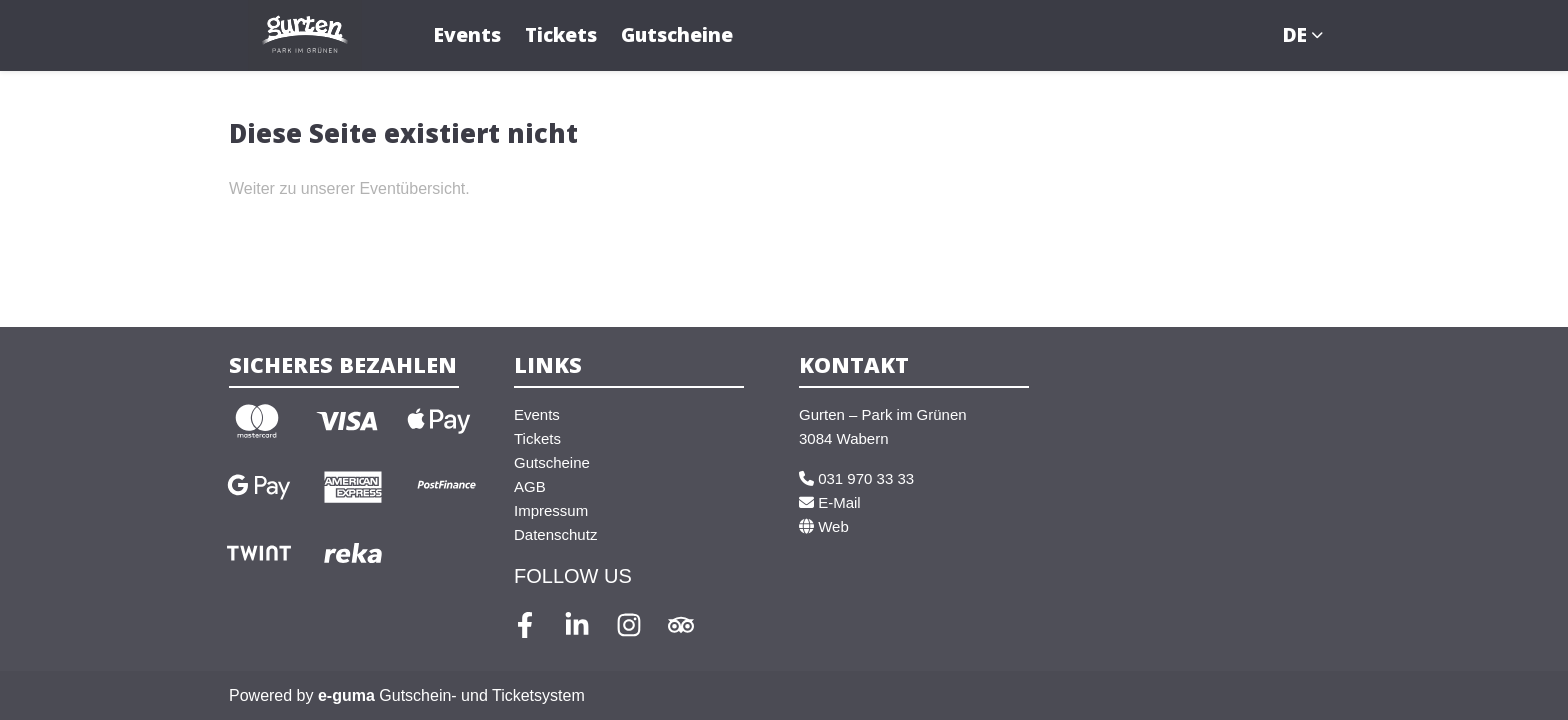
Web (824, 526)
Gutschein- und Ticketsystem (451, 695)
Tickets (561, 34)
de (1295, 34)
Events (467, 34)
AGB (530, 486)
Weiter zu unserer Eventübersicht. (349, 188)
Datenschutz (555, 534)
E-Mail (830, 502)
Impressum (551, 510)
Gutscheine (677, 34)
